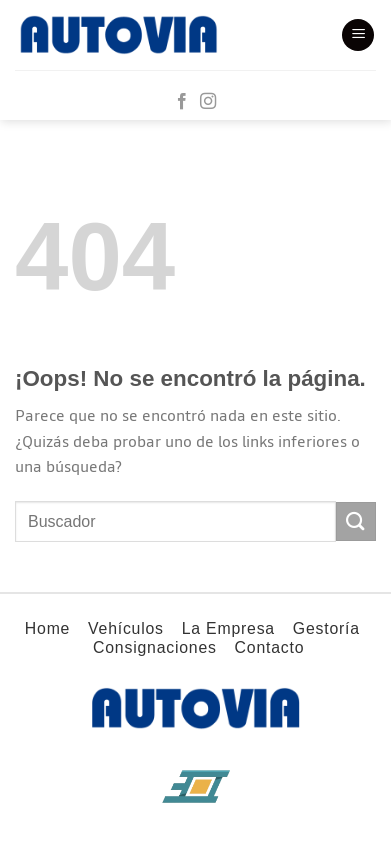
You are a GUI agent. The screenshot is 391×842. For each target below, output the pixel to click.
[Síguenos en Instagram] (208, 102)
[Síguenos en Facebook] (182, 102)
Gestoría (326, 628)
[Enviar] (356, 521)
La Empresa (228, 628)
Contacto (270, 647)
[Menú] (358, 35)
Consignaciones (155, 647)
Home (47, 628)
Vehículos (126, 628)
